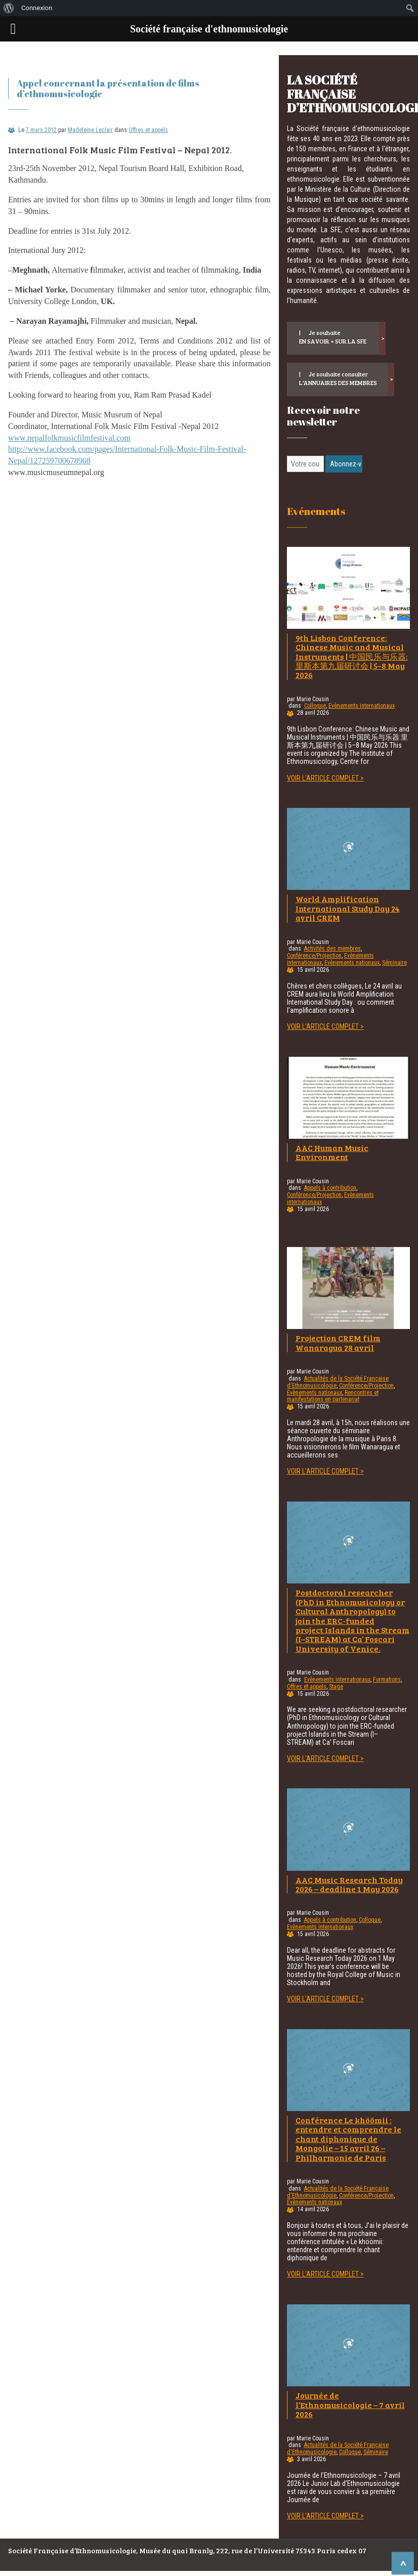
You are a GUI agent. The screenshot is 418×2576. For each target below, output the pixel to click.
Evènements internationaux (361, 705)
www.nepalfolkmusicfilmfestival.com (69, 438)
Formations (387, 1679)
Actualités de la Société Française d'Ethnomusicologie (338, 1382)
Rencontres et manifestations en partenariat (333, 1396)
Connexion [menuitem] (36, 8)
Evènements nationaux (352, 962)
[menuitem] (9, 8)
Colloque (315, 705)
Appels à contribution (330, 1187)
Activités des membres (332, 948)
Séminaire (394, 962)
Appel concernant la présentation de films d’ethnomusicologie (108, 88)
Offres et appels (148, 130)
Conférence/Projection (314, 955)
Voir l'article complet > (325, 778)
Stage (336, 1686)
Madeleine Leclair (90, 130)
